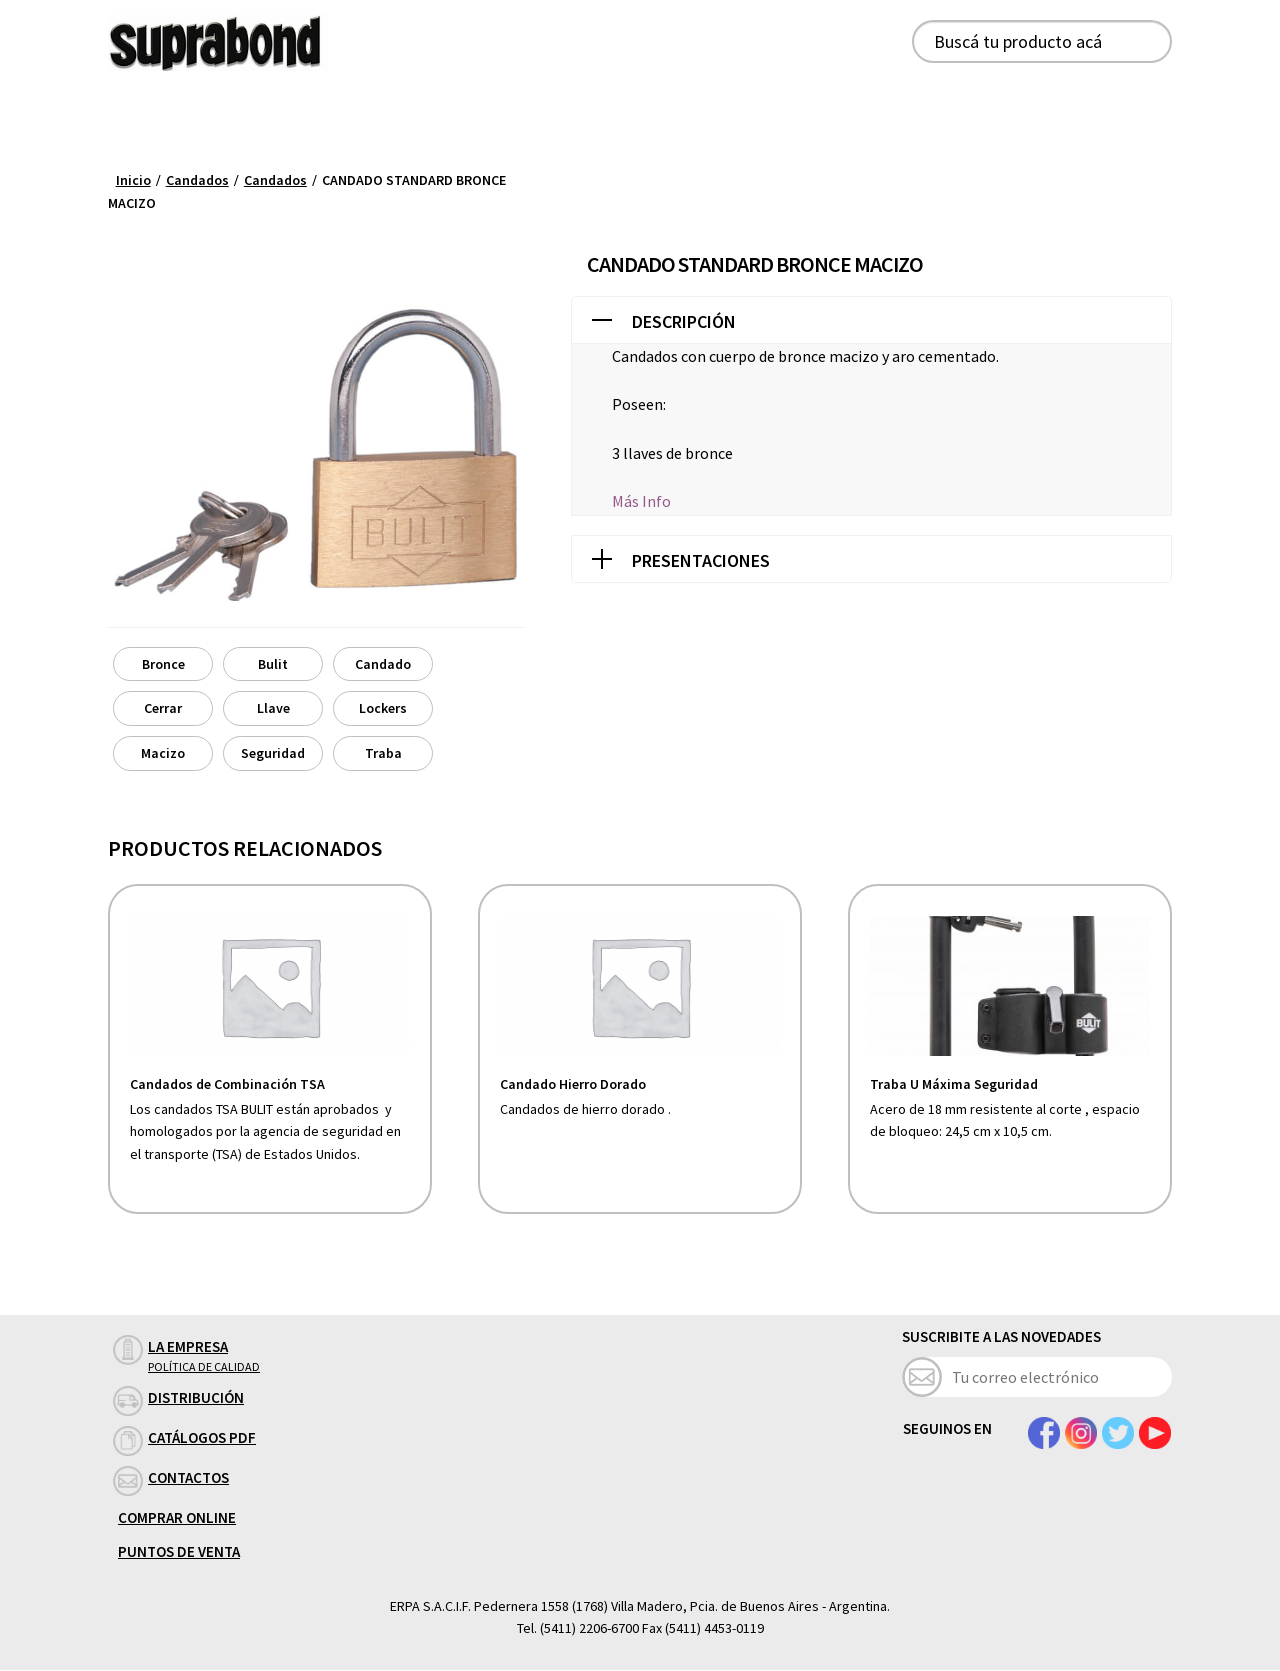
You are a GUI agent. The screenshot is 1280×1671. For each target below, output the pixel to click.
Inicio (133, 180)
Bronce (163, 664)
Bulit (273, 664)
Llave (273, 708)
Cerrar (163, 708)
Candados (197, 180)
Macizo (163, 753)
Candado (383, 664)
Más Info (641, 501)
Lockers (383, 708)
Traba (383, 753)
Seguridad (273, 753)
